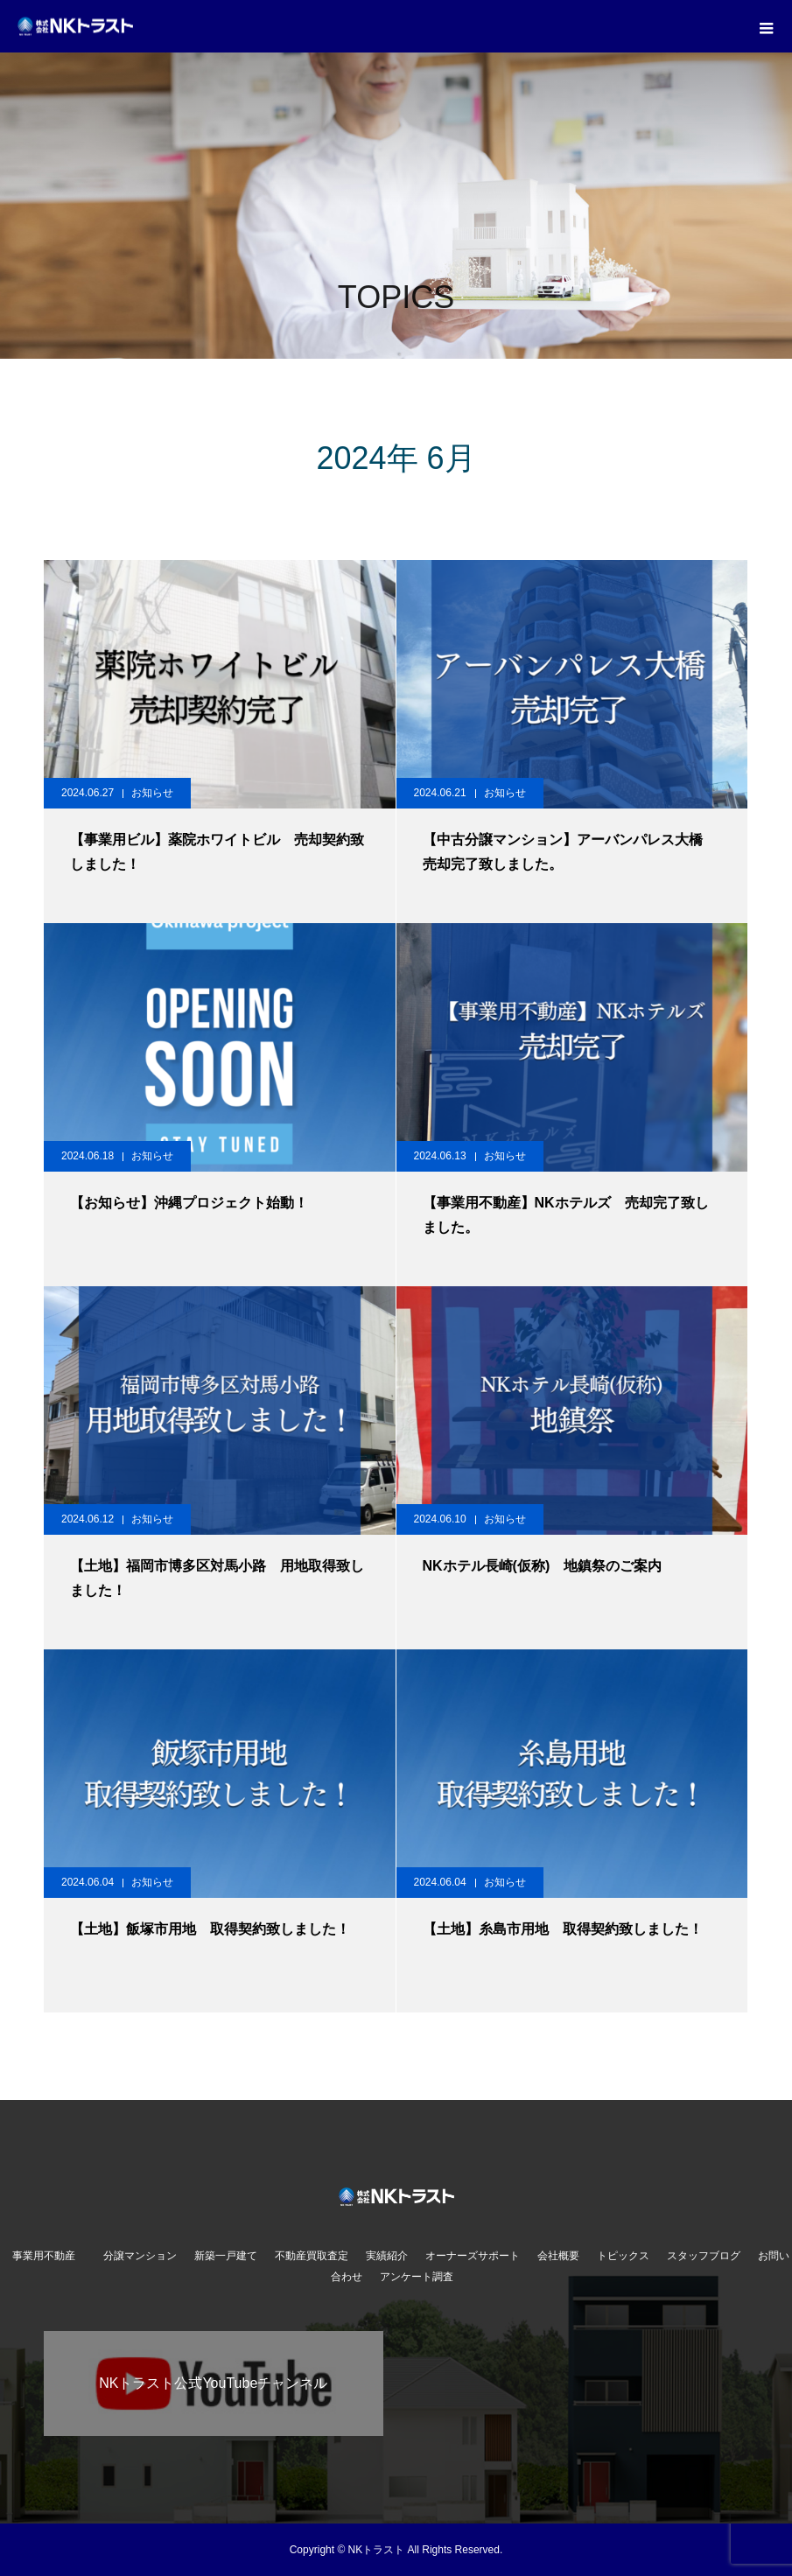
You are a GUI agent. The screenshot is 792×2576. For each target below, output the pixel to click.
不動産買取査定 (311, 2256)
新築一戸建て (225, 2256)
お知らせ (152, 793)
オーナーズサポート (472, 2256)
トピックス (623, 2256)
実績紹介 (387, 2256)
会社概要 (558, 2256)
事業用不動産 (49, 2256)
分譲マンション (140, 2256)
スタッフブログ (703, 2256)
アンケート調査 (416, 2277)
